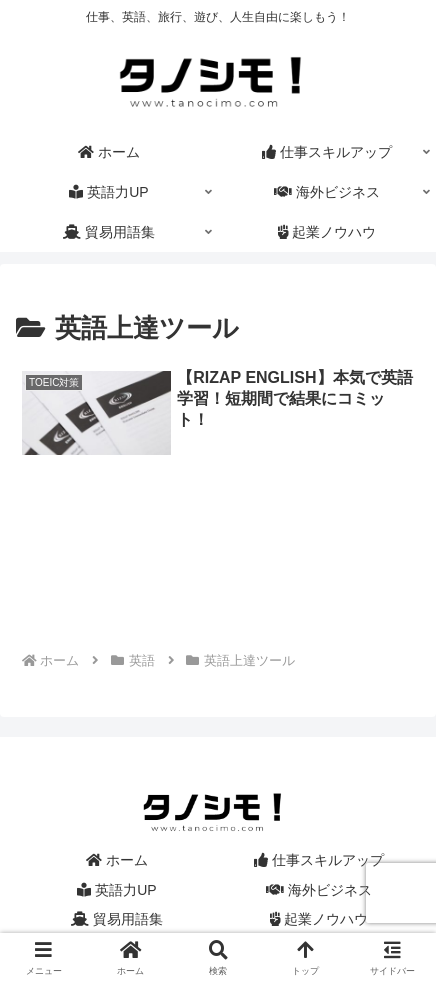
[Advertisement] (218, 574)
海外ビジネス (319, 890)
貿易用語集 (117, 919)
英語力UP (116, 890)
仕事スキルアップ (319, 860)
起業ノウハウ (319, 919)
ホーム (117, 860)
